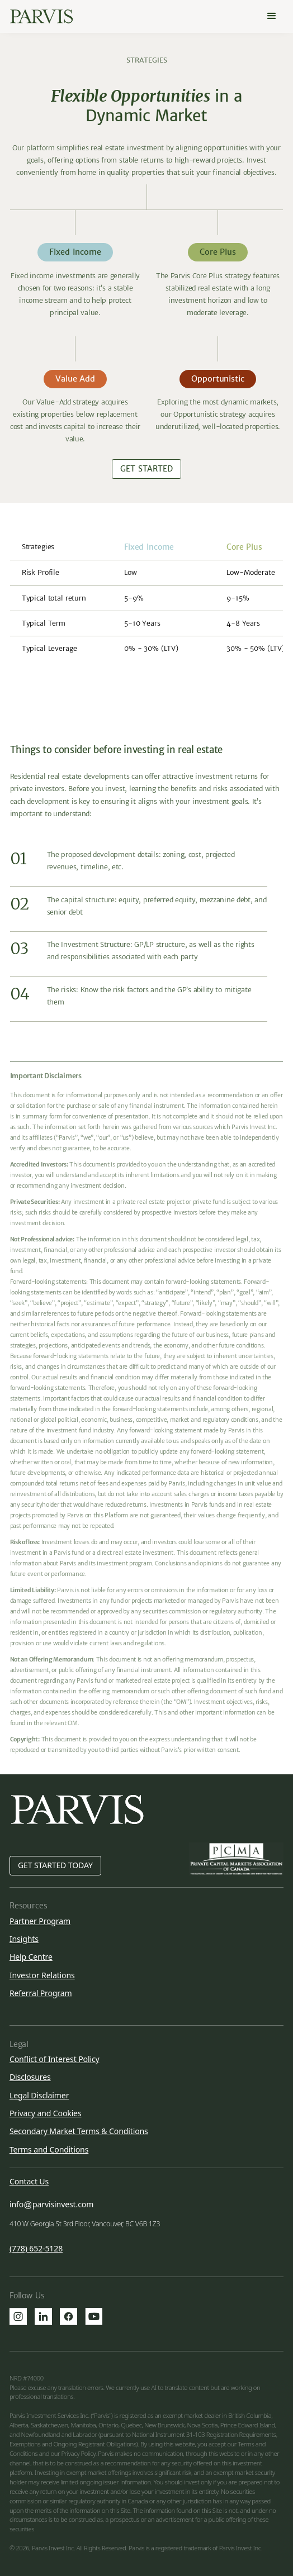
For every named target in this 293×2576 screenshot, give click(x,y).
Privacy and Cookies (46, 2113)
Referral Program (41, 1993)
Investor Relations (42, 1975)
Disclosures (30, 2077)
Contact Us (29, 2182)
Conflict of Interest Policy (55, 2059)
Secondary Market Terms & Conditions (79, 2131)
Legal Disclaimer (39, 2095)
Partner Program (40, 1921)
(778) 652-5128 (36, 2249)
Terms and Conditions (49, 2149)
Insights (24, 1939)
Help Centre (31, 1956)
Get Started (146, 469)
